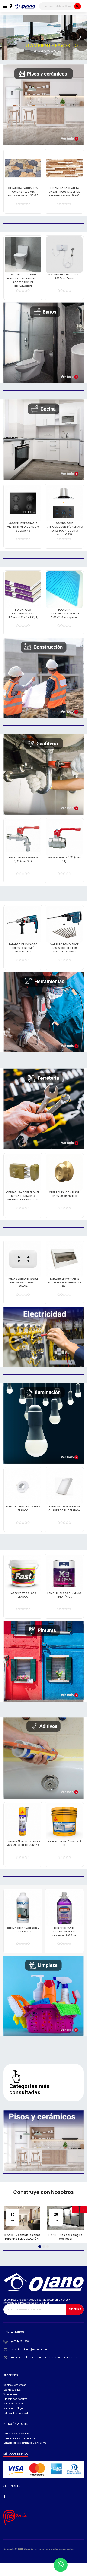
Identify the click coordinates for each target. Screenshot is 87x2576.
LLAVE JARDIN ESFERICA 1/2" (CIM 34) (23, 859)
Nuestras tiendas (13, 2403)
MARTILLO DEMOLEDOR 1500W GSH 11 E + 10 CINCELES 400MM (64, 948)
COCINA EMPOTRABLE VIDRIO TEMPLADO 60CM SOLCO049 (23, 526)
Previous (75, 2209)
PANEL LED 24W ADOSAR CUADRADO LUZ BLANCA (64, 1508)
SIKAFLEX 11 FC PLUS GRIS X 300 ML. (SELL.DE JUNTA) (64, 1843)
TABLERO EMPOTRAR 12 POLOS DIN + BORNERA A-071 (64, 1282)
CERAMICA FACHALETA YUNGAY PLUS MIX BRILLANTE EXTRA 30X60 (23, 191)
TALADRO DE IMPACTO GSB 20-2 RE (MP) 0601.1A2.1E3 (23, 948)
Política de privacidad (15, 2413)
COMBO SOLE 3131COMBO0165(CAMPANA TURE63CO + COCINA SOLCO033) (65, 528)
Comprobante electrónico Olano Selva (24, 2442)
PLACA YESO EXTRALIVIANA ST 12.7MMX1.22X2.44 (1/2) (23, 613)
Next (83, 2209)
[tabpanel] (22, 2223)
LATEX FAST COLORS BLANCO (64, 1595)
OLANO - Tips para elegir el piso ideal (65, 2236)
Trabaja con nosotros (15, 2399)
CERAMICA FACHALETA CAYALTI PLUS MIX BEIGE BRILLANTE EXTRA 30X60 (64, 191)
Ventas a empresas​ (14, 2384)
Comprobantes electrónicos (19, 2438)
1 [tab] (39, 2246)
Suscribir (75, 2309)
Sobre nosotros (11, 2394)
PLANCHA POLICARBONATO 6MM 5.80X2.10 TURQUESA (64, 613)
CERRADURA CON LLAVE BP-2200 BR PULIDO (64, 1194)
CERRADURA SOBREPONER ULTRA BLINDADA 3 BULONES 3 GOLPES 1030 (23, 1196)
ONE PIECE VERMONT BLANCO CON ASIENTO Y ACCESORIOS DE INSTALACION (23, 280)
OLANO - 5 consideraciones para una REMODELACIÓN (22, 2236)
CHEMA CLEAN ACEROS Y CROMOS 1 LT (64, 1929)
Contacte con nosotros (16, 2433)
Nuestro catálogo (13, 2408)
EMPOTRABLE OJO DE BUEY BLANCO (23, 1508)
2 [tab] (43, 2246)
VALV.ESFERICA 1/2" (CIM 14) (64, 859)
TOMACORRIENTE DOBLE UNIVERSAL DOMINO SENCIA (23, 1282)
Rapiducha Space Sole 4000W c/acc (64, 276)
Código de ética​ (12, 2389)
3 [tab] (47, 2246)
